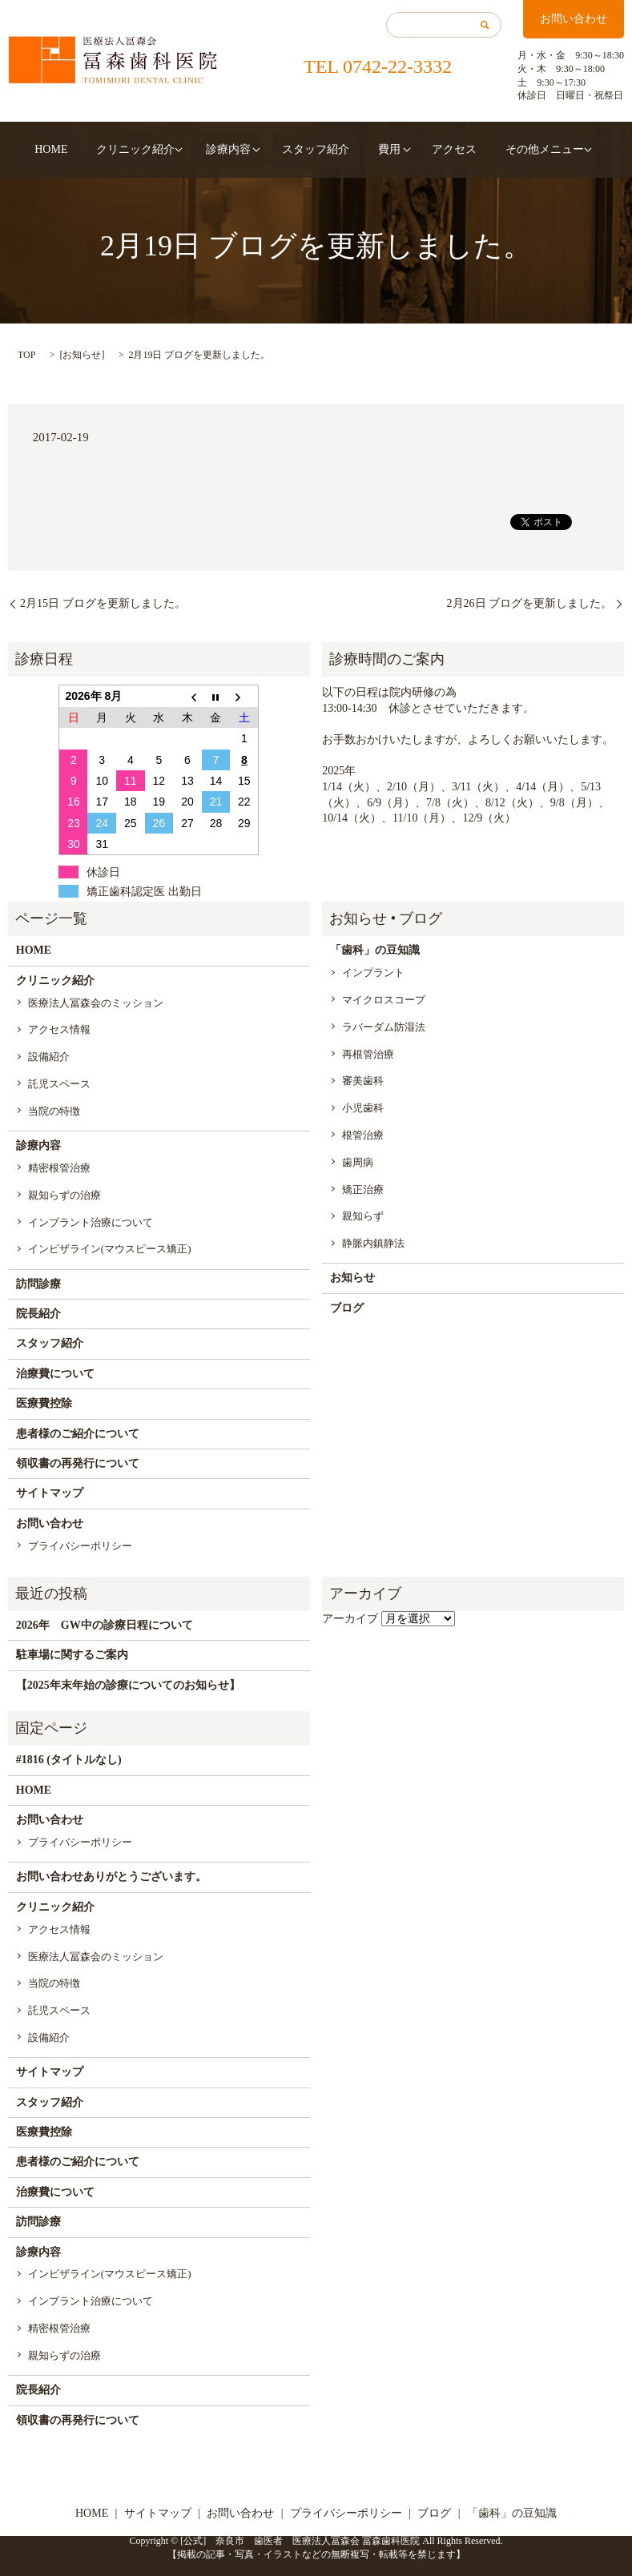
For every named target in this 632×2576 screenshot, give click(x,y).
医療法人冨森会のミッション (95, 1003)
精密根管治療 (59, 1168)
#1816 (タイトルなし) (69, 1760)
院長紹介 (38, 1314)
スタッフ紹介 (315, 149)
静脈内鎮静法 (373, 1243)
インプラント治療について (90, 1222)
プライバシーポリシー (80, 1546)
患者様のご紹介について (77, 1434)
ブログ (347, 1308)
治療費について (55, 1374)
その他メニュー (500, 149)
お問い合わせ (573, 19)
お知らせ (81, 354)
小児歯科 (363, 1108)
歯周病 (357, 1162)
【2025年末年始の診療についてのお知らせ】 (128, 1685)
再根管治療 (368, 1054)
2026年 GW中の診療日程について (104, 1625)
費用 (371, 149)
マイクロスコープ (383, 1000)
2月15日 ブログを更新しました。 (103, 603)
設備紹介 (49, 1057)
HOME (86, 149)
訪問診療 (38, 1284)
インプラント (373, 973)
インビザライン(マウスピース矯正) (109, 1249)
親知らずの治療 (64, 1195)
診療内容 (237, 149)
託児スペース (59, 1084)
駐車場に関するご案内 (72, 1655)
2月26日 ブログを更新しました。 (530, 603)
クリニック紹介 (153, 149)
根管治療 (363, 1135)
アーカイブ (350, 1619)
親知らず (363, 1216)
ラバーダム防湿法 (383, 1027)
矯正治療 (363, 1190)
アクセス (427, 149)
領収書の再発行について (77, 1463)
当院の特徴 (54, 1111)
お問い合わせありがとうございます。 (111, 1877)
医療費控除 (44, 1403)
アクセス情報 (59, 1029)
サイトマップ (49, 1493)
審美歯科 (363, 1081)
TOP (26, 354)
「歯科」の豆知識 (375, 950)
